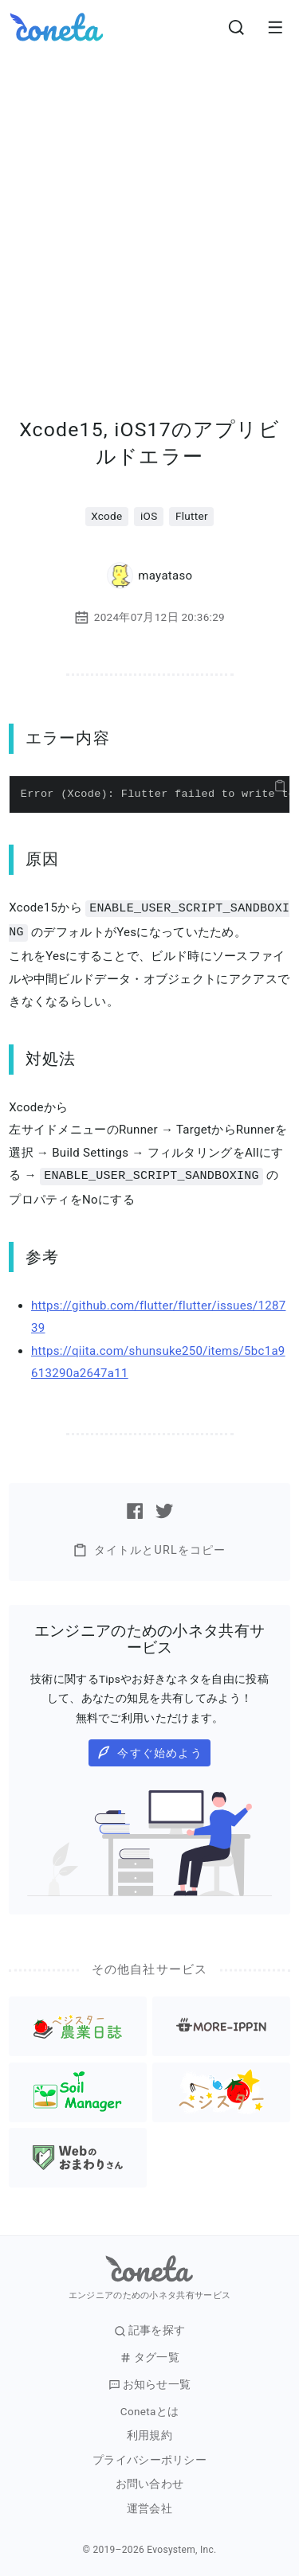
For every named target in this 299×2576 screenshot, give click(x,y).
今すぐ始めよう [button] (149, 1750)
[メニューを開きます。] (275, 27)
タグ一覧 (149, 2355)
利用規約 (149, 2433)
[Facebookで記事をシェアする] (134, 1508)
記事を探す (150, 2328)
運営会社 (149, 2506)
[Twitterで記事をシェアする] (164, 1508)
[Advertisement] (149, 211)
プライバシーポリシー (149, 2458)
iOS (149, 515)
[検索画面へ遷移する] (237, 27)
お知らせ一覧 (149, 2382)
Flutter (191, 515)
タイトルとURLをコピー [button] (149, 1547)
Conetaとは (149, 2409)
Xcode (106, 515)
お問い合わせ (150, 2482)
